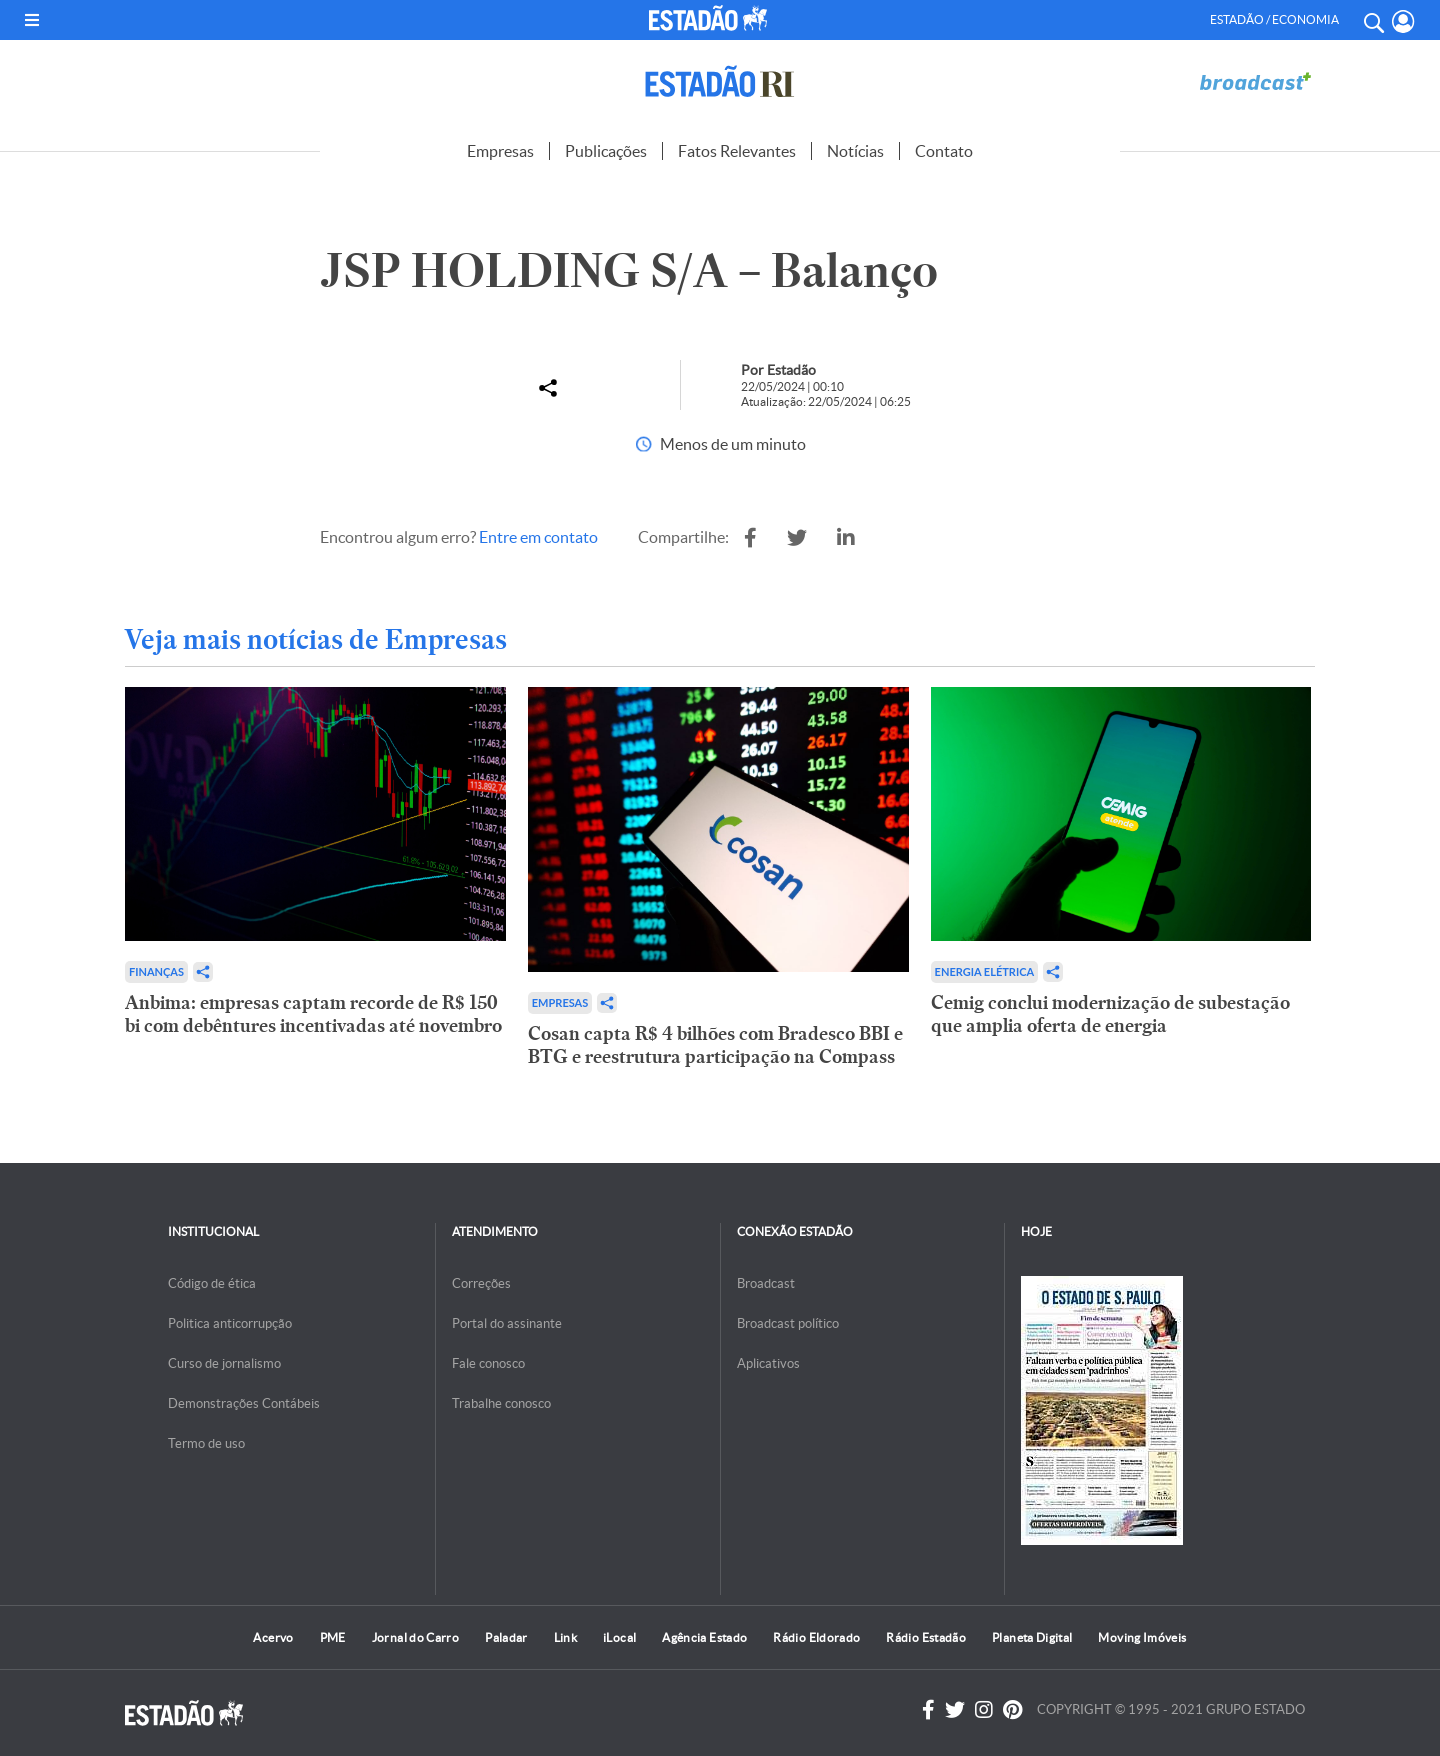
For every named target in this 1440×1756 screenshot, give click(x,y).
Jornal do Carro (415, 1637)
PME (333, 1637)
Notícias (855, 151)
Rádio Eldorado (816, 1637)
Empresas (500, 151)
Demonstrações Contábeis (244, 1403)
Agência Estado (704, 1637)
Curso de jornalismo (224, 1363)
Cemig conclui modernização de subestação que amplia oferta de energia (1110, 1014)
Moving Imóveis (1142, 1637)
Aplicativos (768, 1363)
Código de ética (212, 1283)
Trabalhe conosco (501, 1403)
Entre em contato (538, 537)
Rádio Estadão (926, 1637)
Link (565, 1637)
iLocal (619, 1637)
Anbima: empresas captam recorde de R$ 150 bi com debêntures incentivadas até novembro (313, 1014)
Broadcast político (788, 1323)
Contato (944, 151)
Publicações (606, 151)
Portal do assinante (507, 1323)
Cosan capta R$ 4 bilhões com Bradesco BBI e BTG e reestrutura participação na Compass (715, 1045)
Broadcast (766, 1283)
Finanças (156, 971)
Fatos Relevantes (737, 151)
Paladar (506, 1637)
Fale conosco (488, 1363)
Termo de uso (206, 1443)
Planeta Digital (1032, 1637)
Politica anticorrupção (230, 1323)
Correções (481, 1283)
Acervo (273, 1637)
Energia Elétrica (985, 971)
